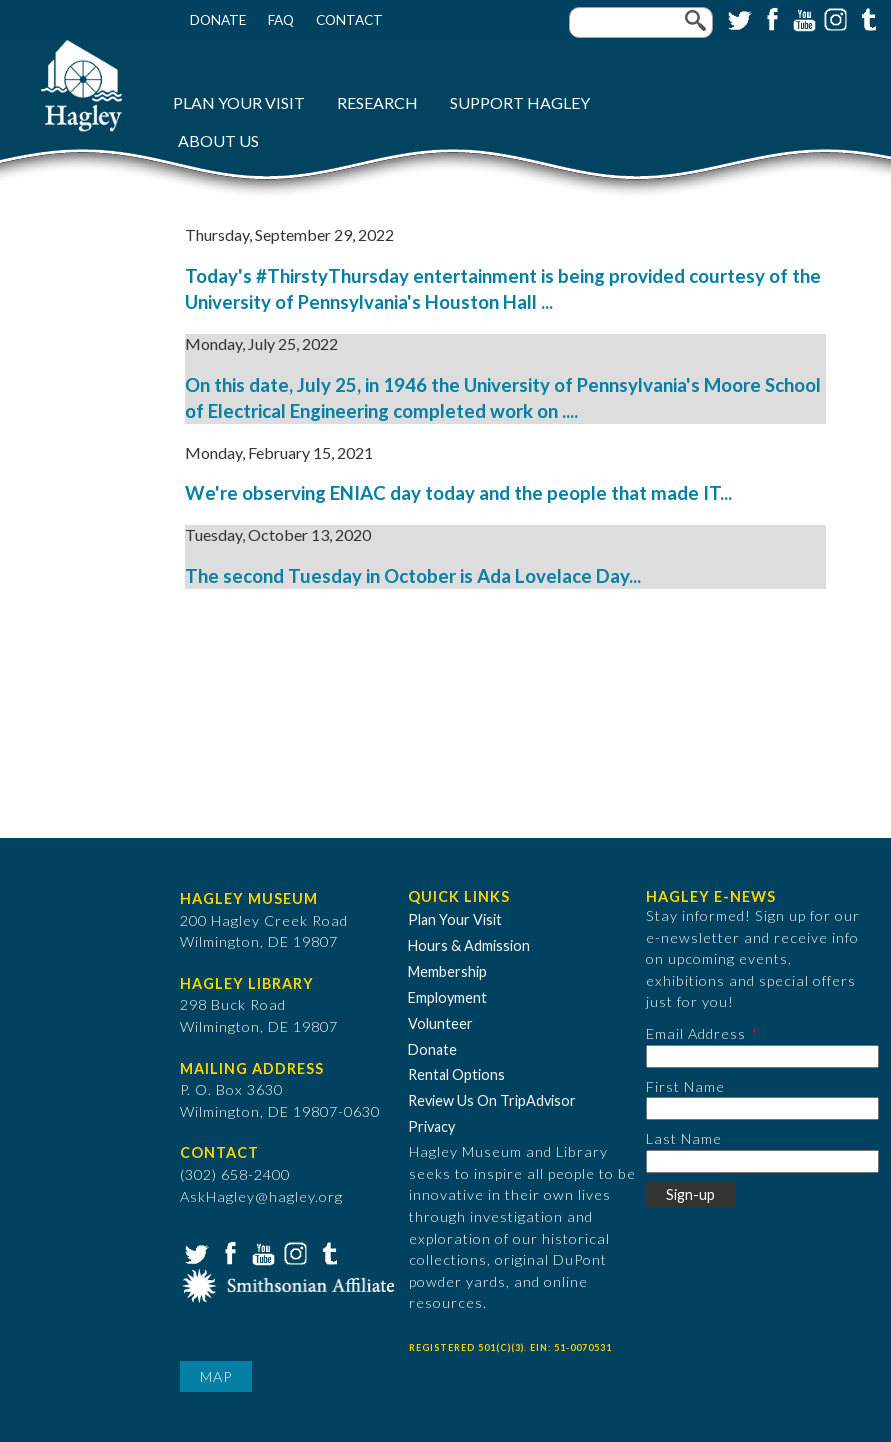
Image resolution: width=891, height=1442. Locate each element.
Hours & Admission (469, 945)
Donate (218, 20)
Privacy (431, 1126)
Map (216, 1376)
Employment (447, 997)
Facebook (770, 18)
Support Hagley (520, 102)
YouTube (802, 18)
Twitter (738, 18)
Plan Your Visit (239, 102)
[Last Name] (762, 1161)
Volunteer (440, 1023)
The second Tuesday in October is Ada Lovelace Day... (413, 576)
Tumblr (866, 18)
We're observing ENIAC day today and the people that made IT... (458, 493)
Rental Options (456, 1074)
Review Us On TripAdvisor (492, 1100)
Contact (349, 20)
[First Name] (762, 1108)
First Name (685, 1086)
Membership (447, 971)
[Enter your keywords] (641, 22)
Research (377, 102)
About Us (218, 140)
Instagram (834, 18)
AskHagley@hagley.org (261, 1196)
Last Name (684, 1138)
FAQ (281, 20)
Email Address (696, 1033)
